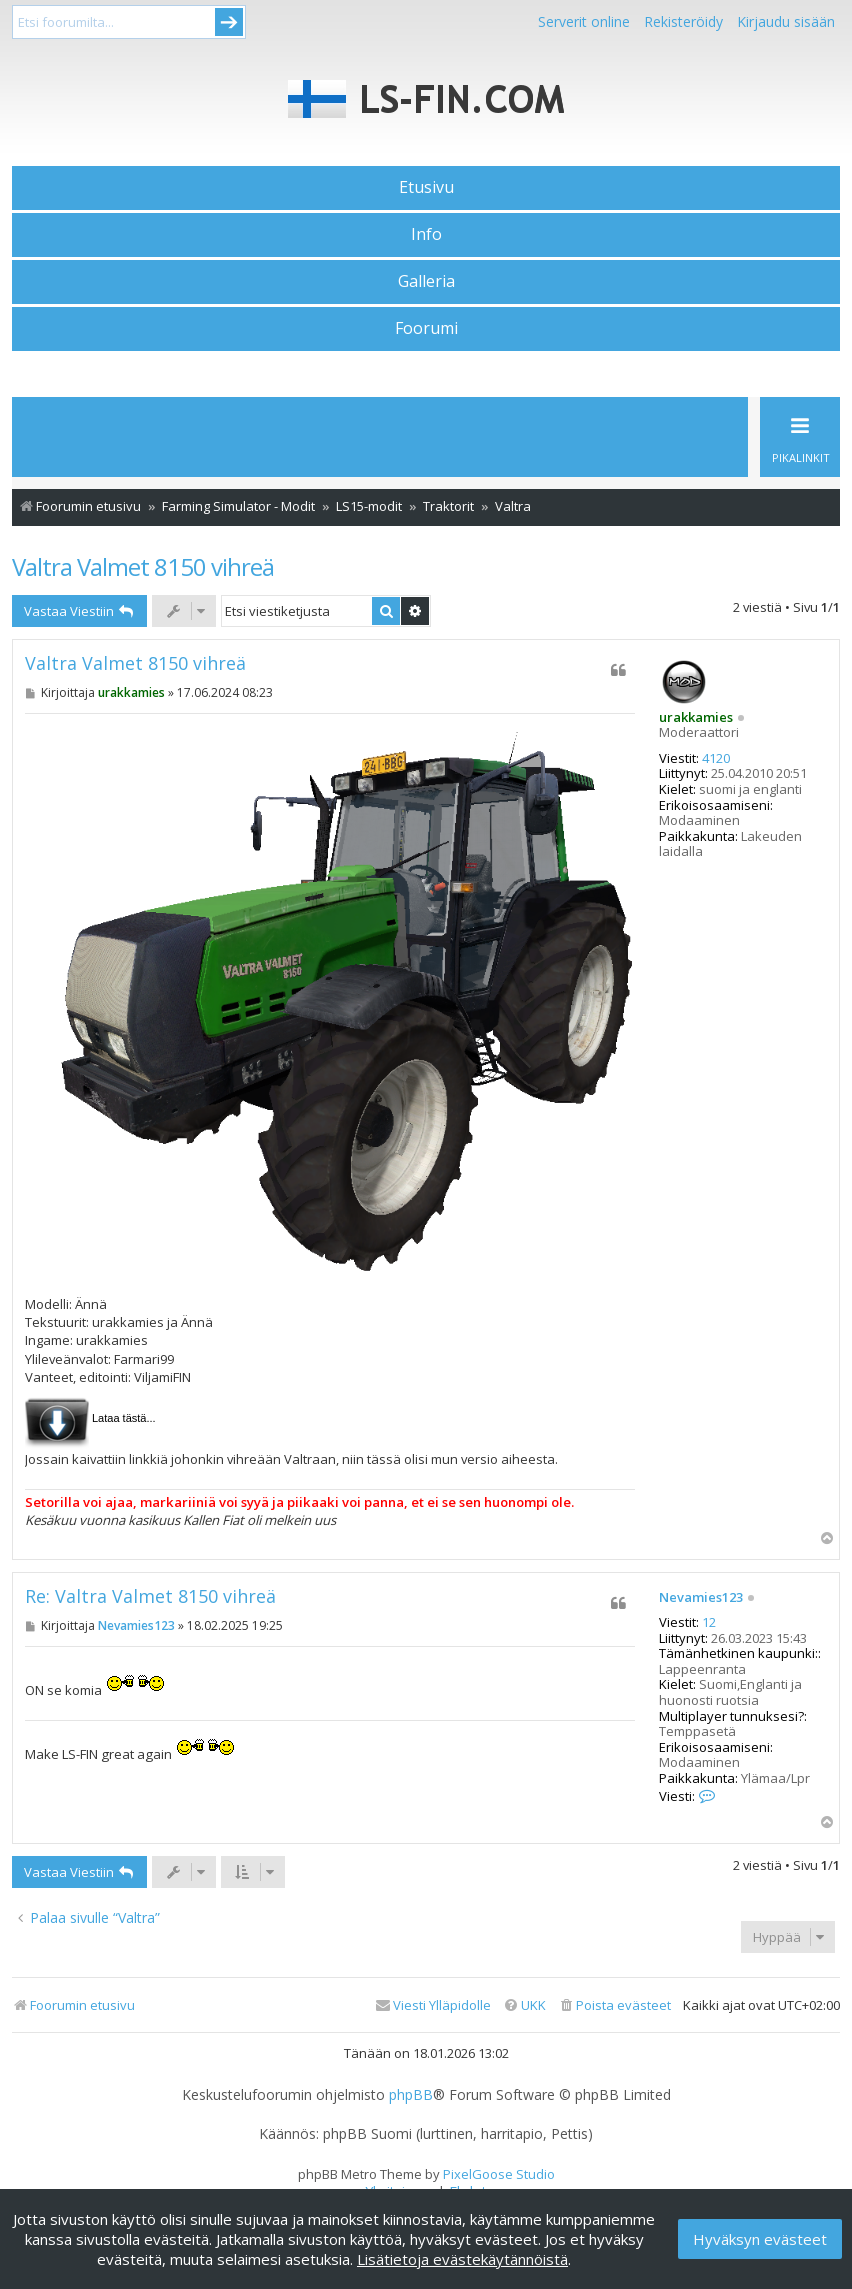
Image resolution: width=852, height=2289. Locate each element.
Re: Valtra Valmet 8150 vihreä (150, 1596)
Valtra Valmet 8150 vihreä (143, 566)
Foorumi (426, 328)
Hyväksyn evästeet (760, 2239)
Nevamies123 (701, 1598)
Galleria (426, 281)
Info (426, 234)
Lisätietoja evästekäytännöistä (462, 2259)
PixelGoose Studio (499, 2174)
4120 (716, 759)
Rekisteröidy (683, 21)
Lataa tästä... (124, 1418)
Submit (229, 22)
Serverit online (584, 21)
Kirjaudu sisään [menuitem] (786, 21)
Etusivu (426, 187)
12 (709, 1623)
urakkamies (696, 717)
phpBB (411, 2095)
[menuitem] (614, 2005)
